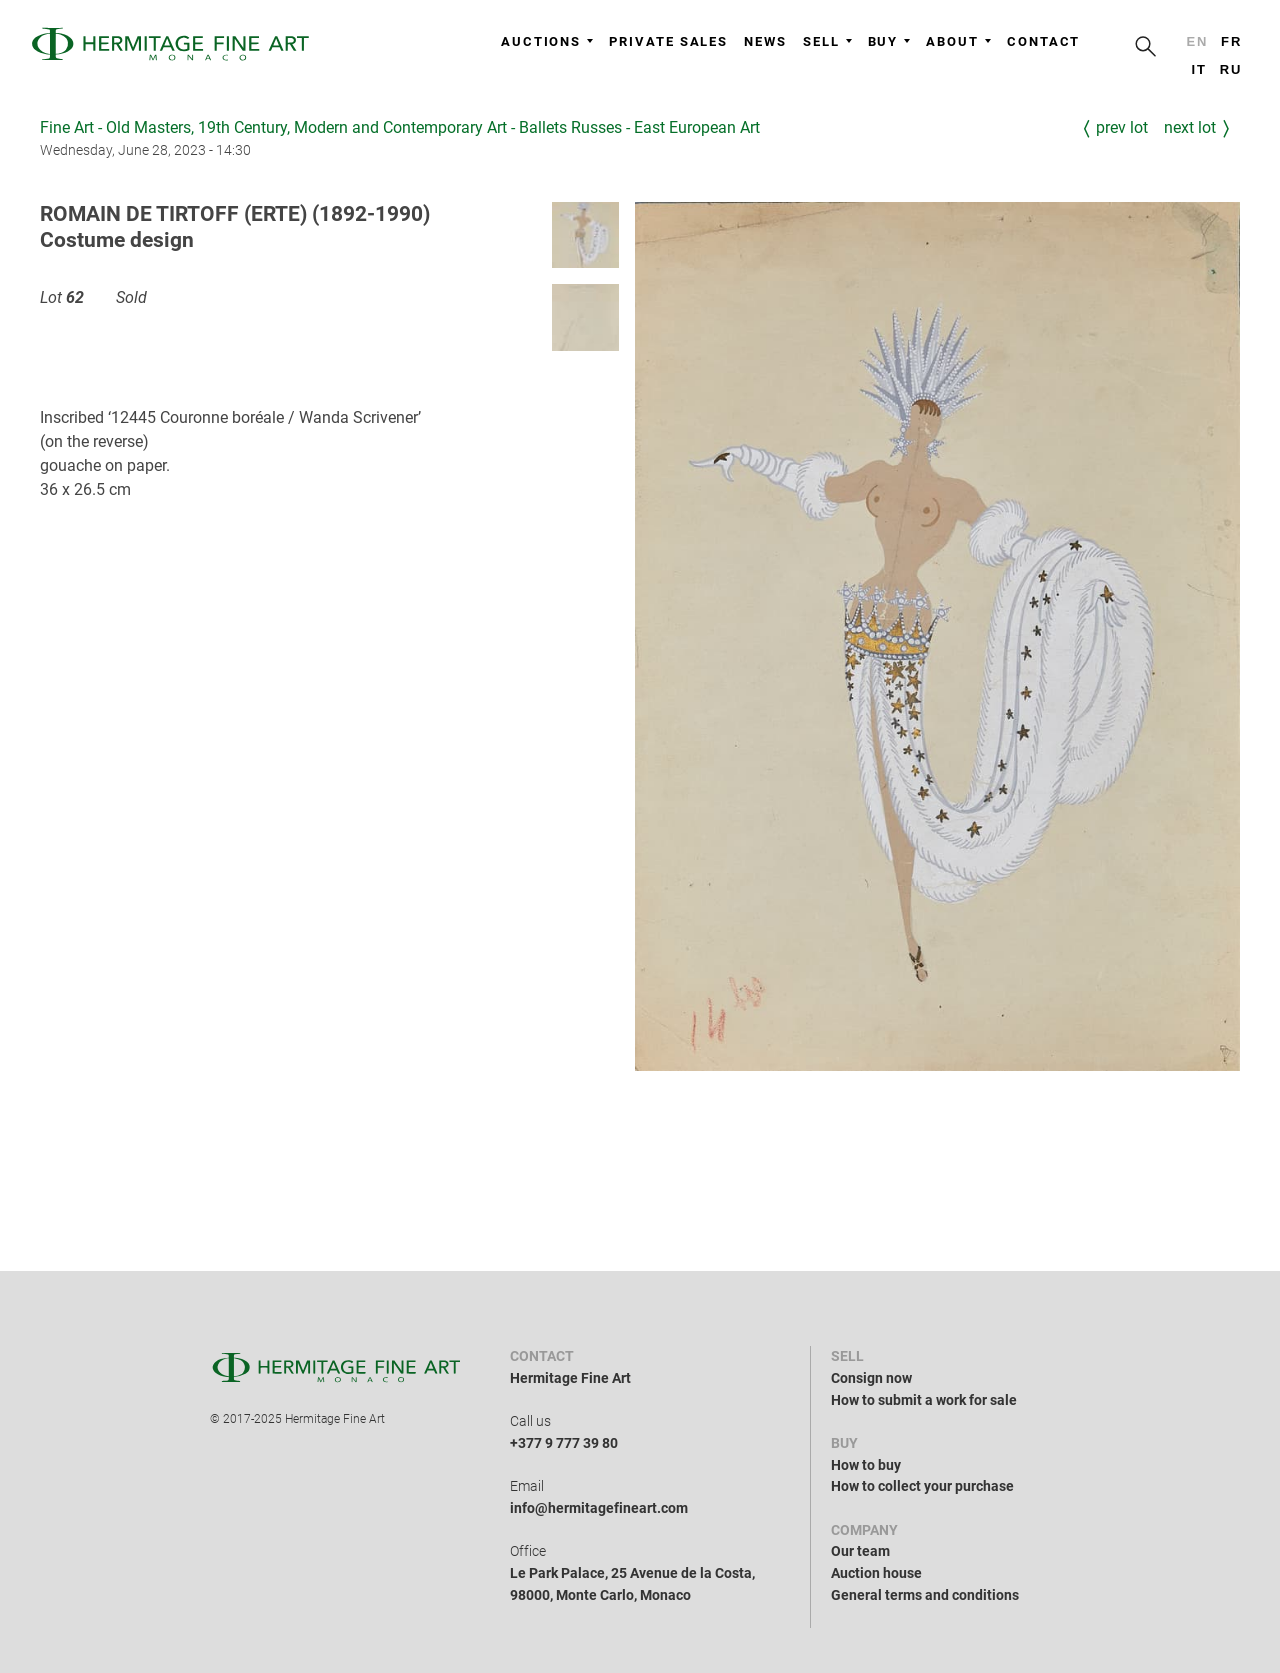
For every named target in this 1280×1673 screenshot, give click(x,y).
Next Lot (1190, 127)
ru (1231, 69)
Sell (827, 41)
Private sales (668, 41)
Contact (1043, 41)
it (1198, 69)
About (958, 41)
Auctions (547, 41)
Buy (889, 41)
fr (1231, 41)
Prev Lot (1122, 127)
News (765, 41)
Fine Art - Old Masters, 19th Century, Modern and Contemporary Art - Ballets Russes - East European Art (400, 127)
